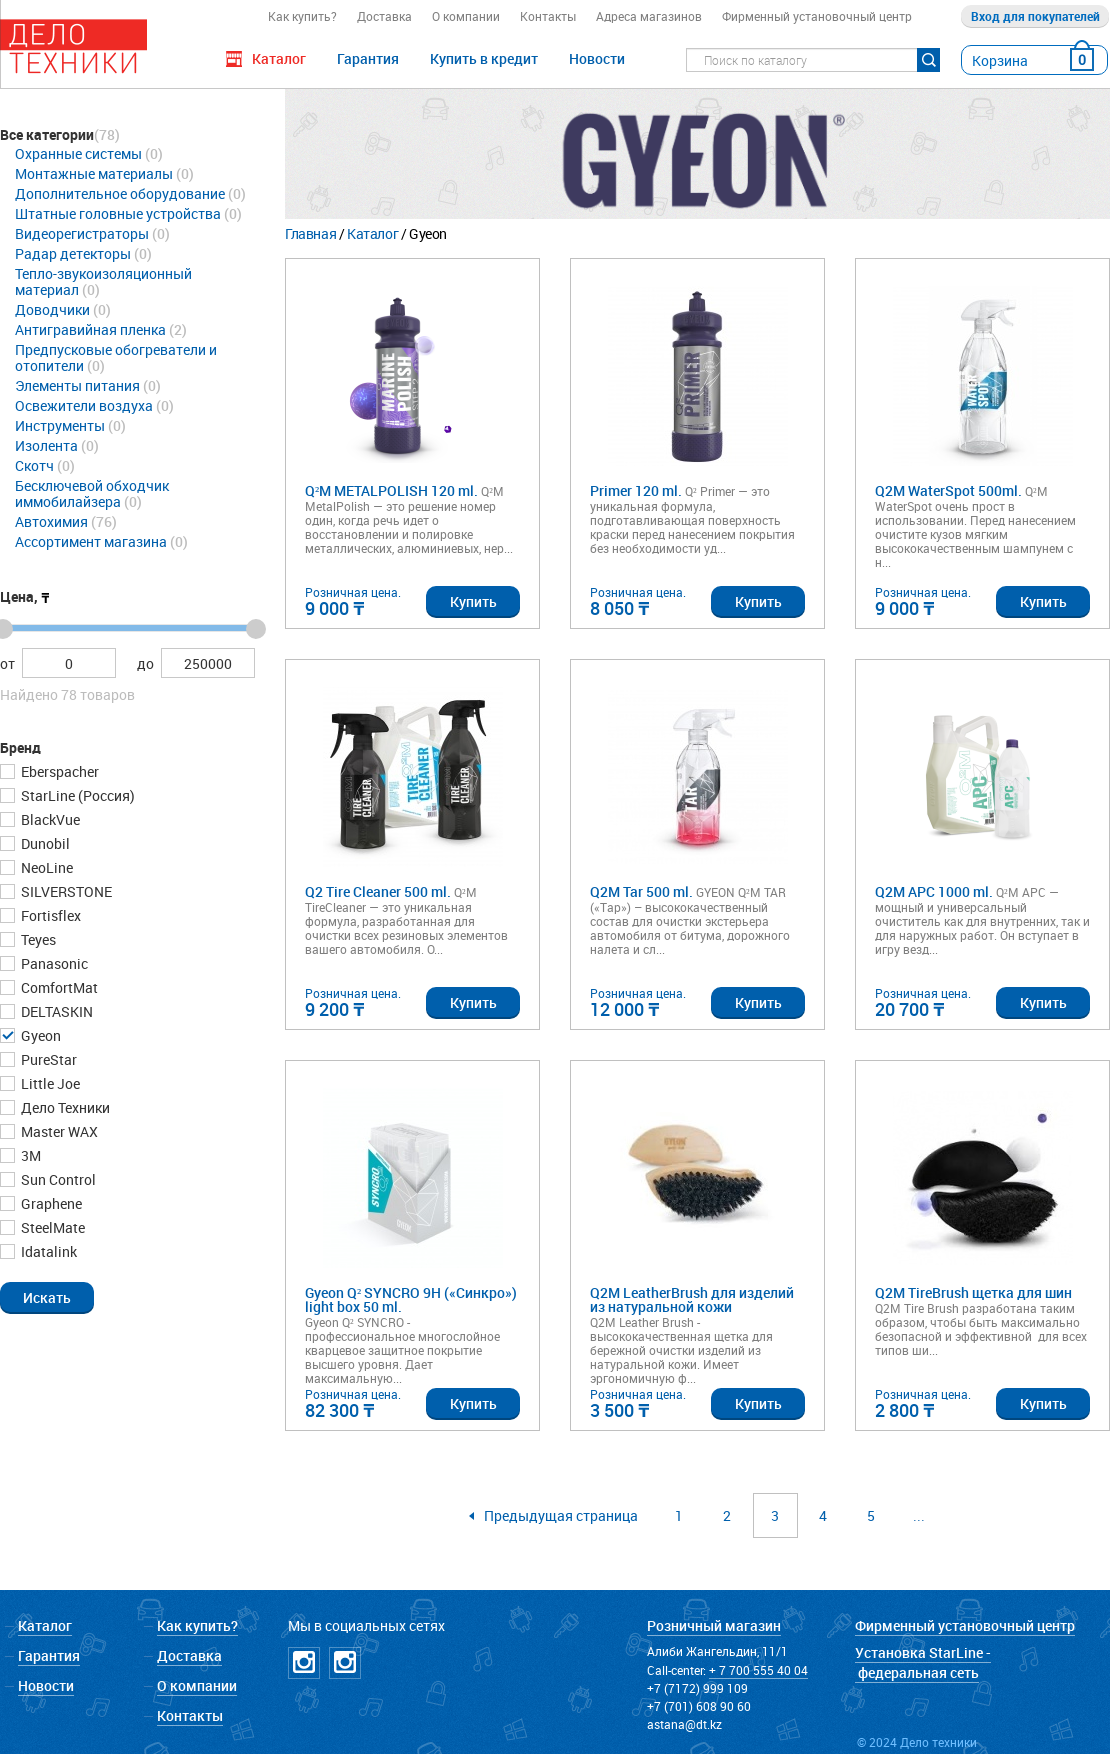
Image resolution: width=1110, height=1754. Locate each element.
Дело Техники (64, 1107)
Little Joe (49, 1083)
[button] (47, 1297)
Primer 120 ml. (636, 491)
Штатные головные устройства (118, 213)
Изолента (46, 445)
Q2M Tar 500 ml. (641, 892)
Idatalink (47, 1251)
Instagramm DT (304, 1663)
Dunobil (44, 843)
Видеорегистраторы (82, 233)
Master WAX (58, 1131)
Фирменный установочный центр (817, 16)
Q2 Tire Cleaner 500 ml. (378, 892)
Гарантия (368, 58)
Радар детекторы (73, 253)
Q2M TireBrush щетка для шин (973, 1293)
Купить (473, 601)
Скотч (34, 465)
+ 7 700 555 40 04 (758, 1670)
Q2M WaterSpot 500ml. (948, 491)
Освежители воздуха (84, 405)
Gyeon (39, 1035)
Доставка (384, 16)
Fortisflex (49, 915)
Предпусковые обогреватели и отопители (116, 357)
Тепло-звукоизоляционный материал (103, 281)
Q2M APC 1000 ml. (934, 892)
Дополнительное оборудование (120, 193)
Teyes (37, 939)
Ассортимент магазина (91, 541)
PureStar (47, 1059)
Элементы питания (77, 385)
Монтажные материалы (94, 173)
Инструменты (60, 425)
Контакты (548, 16)
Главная (310, 233)
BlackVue (49, 819)
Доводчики (52, 309)
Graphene (50, 1203)
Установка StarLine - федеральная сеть (923, 1662)
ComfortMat (58, 987)
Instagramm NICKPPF (345, 1663)
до (145, 663)
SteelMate (51, 1227)
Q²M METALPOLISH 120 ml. (391, 491)
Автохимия (51, 521)
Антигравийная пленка (90, 329)
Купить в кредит (484, 58)
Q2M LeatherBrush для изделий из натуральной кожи (692, 1300)
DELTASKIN (55, 1011)
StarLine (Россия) (76, 795)
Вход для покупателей (1035, 16)
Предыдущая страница (561, 1515)
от (7, 663)
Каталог (372, 233)
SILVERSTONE (65, 891)
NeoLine (45, 867)
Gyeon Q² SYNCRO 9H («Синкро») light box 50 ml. (411, 1300)
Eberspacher (58, 771)
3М (29, 1155)
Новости (597, 58)
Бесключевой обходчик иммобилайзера (92, 493)
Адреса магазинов (649, 16)
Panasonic (53, 963)
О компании (466, 16)
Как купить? (302, 16)
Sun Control (57, 1179)
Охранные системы (78, 153)
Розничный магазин (714, 1625)
